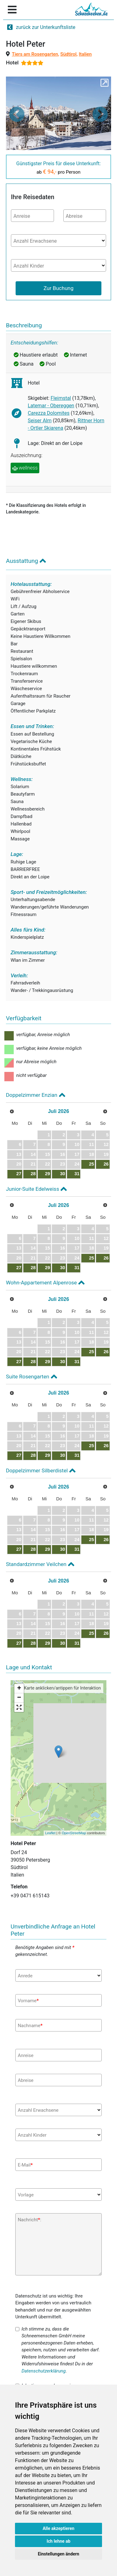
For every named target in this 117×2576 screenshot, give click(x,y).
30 (62, 1173)
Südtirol (68, 54)
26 (106, 1164)
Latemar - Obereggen (51, 406)
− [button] (19, 1698)
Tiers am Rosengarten (35, 54)
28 (33, 1173)
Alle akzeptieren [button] (59, 2528)
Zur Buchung (59, 288)
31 (76, 1173)
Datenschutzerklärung (44, 2371)
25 (91, 1164)
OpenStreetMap (74, 1833)
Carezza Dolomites (49, 413)
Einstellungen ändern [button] (58, 2553)
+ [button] (19, 1688)
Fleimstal (61, 398)
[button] (17, 114)
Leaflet (50, 1833)
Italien (85, 54)
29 (47, 1173)
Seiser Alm (39, 420)
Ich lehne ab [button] (58, 2541)
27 (18, 1173)
